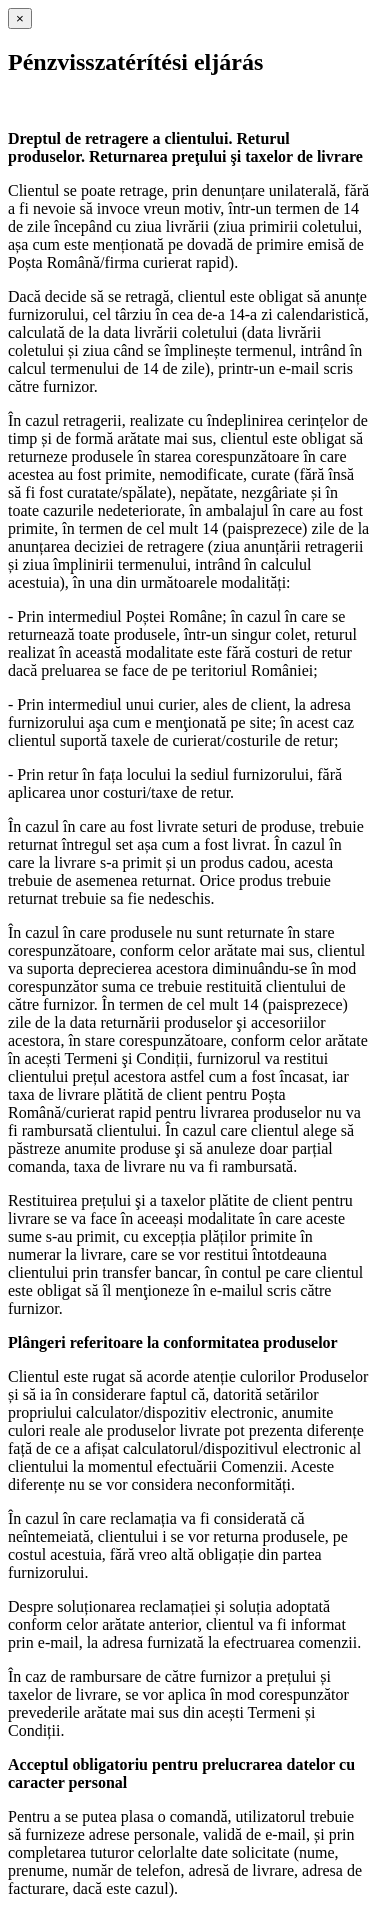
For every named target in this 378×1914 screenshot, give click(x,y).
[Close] (20, 18)
